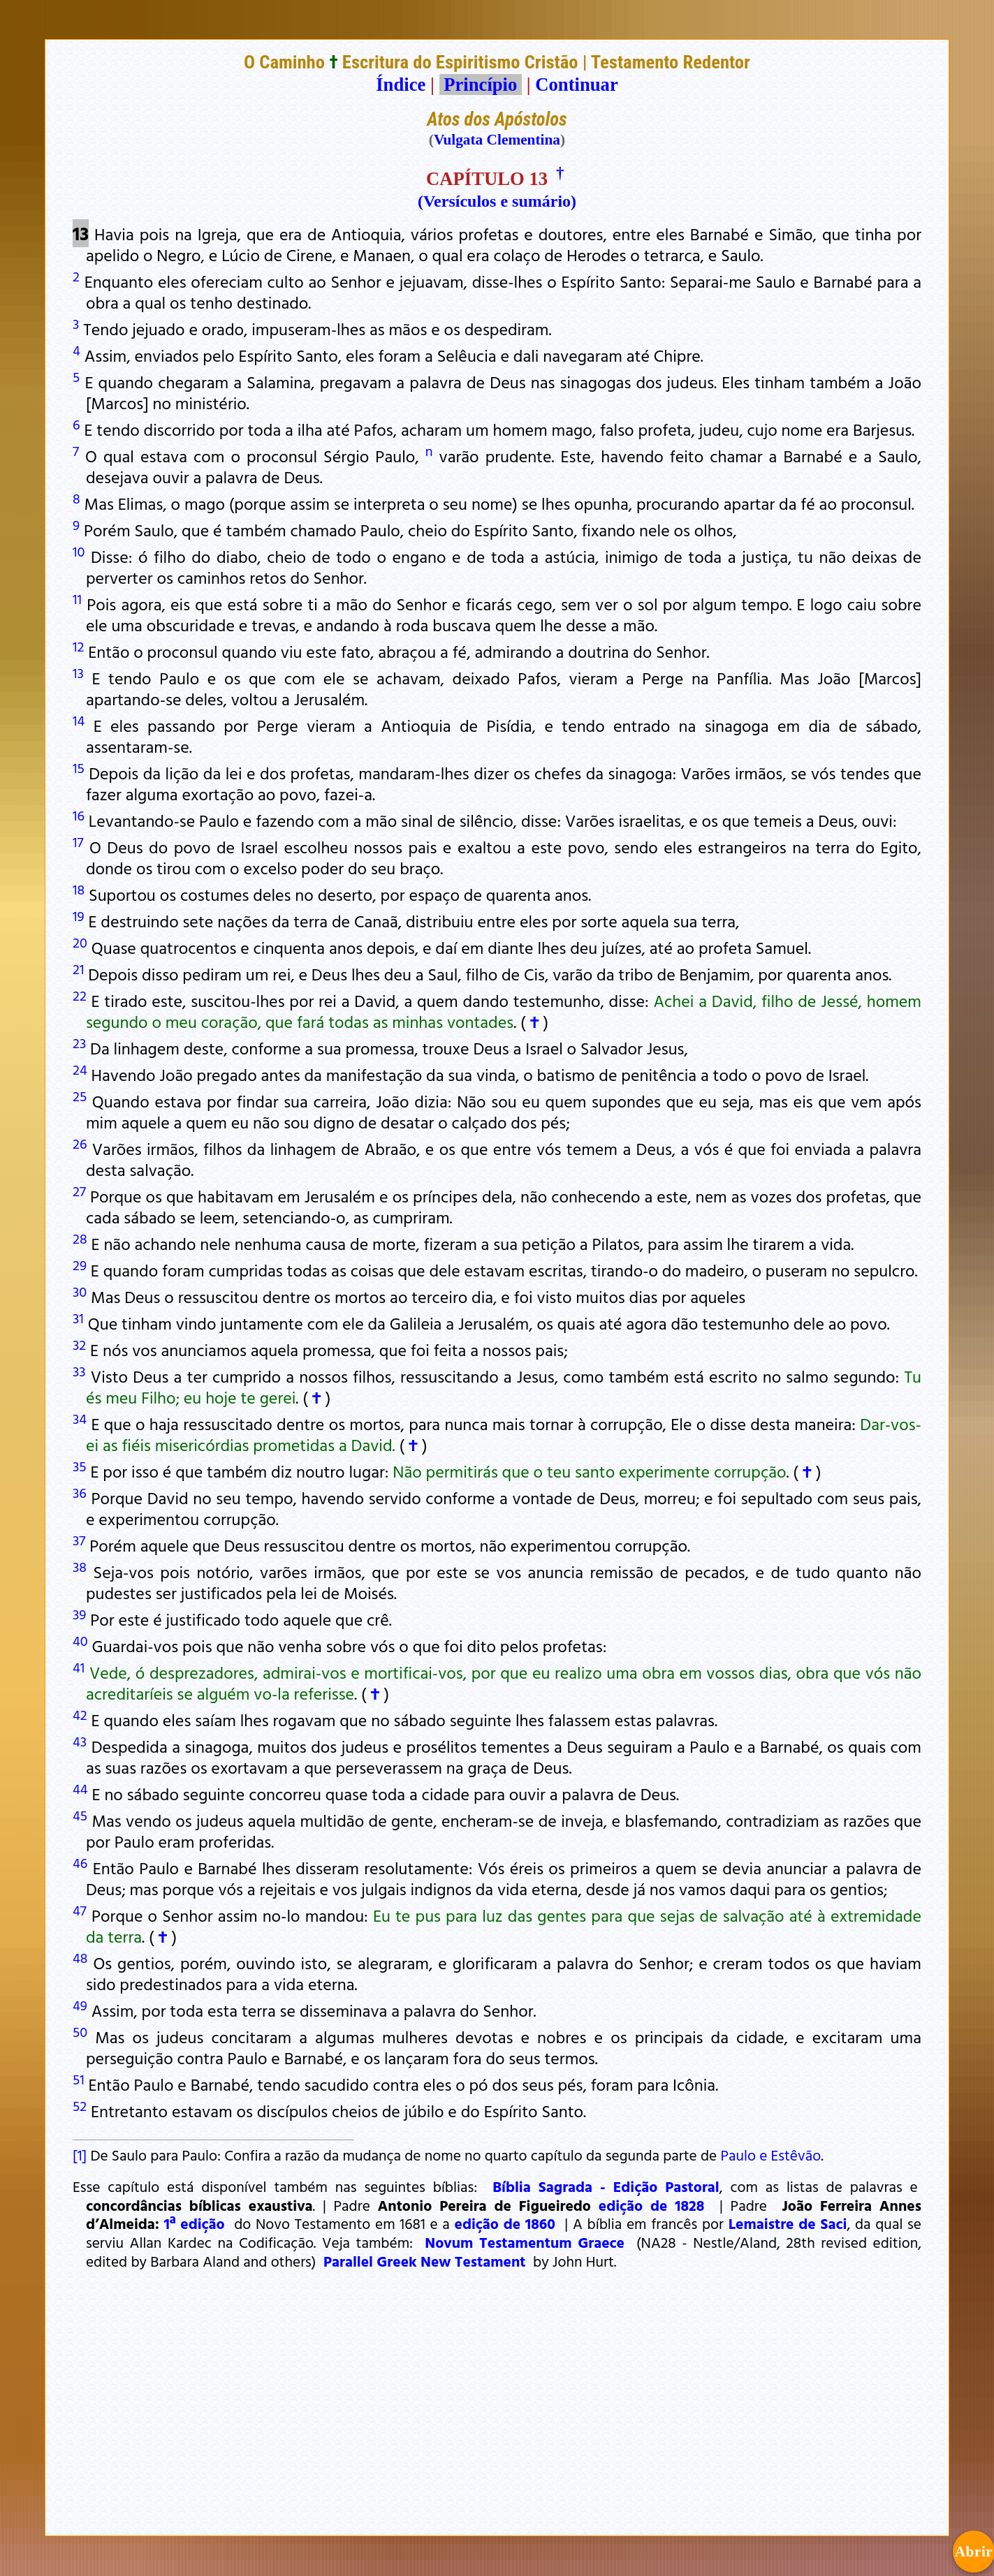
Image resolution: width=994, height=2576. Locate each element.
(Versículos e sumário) (497, 201)
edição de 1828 (652, 2205)
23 (79, 1042)
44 (80, 1788)
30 (80, 1291)
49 (80, 2004)
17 (78, 841)
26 (80, 1143)
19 (79, 915)
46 (80, 1862)
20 (80, 942)
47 (80, 1909)
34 (80, 1418)
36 (80, 1492)
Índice (400, 84)
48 (80, 1957)
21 (78, 968)
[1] (80, 2155)
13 (78, 672)
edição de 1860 (505, 2223)
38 (80, 1566)
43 (80, 1740)
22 (80, 995)
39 (79, 1613)
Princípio (480, 84)
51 (79, 2078)
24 (80, 1069)
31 (78, 1317)
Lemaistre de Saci (788, 2223)
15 (79, 767)
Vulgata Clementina (497, 139)
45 (80, 1814)
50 (80, 2031)
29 (80, 1264)
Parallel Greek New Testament (424, 2261)
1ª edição (194, 2223)
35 (80, 1465)
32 (79, 1344)
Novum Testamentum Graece (524, 2242)
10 (79, 550)
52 (80, 2105)
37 (79, 1539)
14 (79, 719)
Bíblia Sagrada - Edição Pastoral (605, 2186)
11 (77, 598)
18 (79, 888)
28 (80, 1238)
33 (79, 1370)
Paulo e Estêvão (770, 2155)
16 (79, 814)
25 (80, 1095)
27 (79, 1190)
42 (80, 1714)
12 (78, 645)
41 (79, 1666)
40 (80, 1640)
